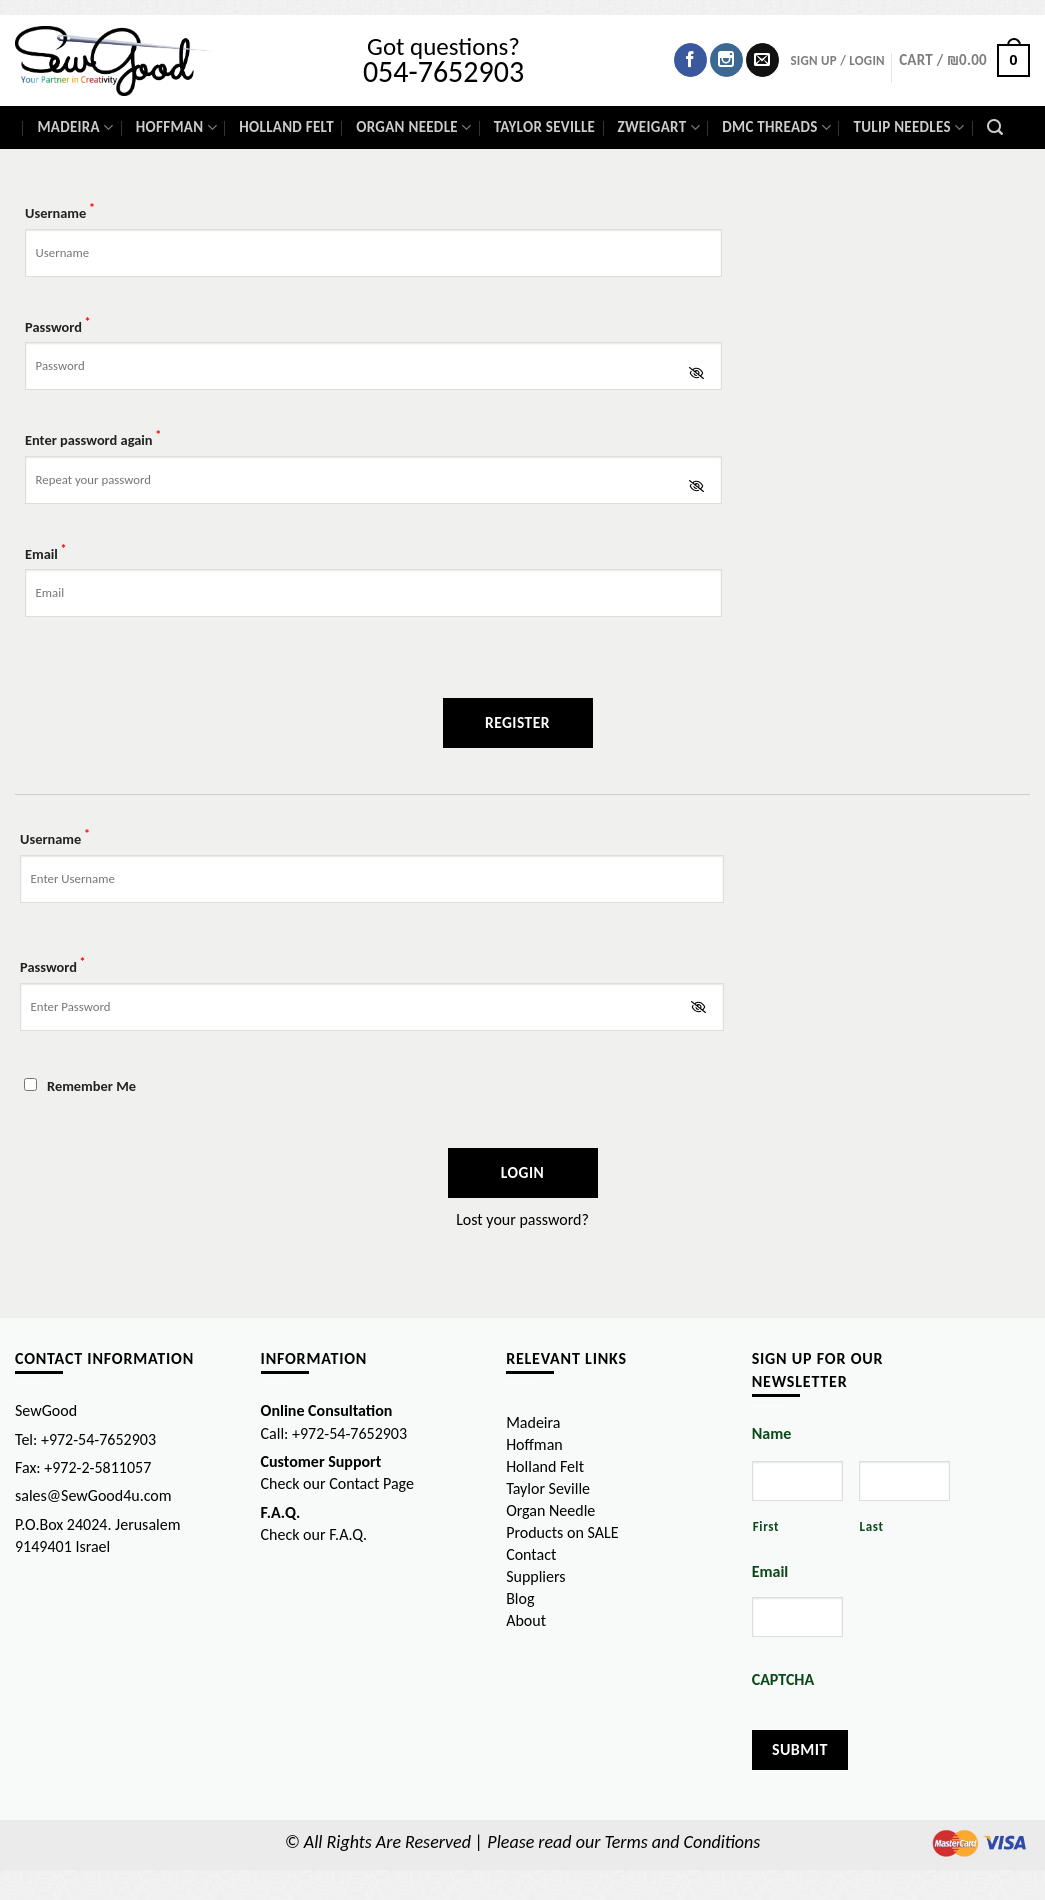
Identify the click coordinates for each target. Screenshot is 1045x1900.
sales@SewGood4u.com (93, 1495)
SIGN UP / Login (837, 60)
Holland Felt (286, 127)
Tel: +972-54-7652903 (85, 1439)
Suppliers (535, 1576)
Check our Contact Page (337, 1483)
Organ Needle (413, 127)
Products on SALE (562, 1532)
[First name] (797, 1481)
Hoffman (176, 127)
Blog (520, 1598)
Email (46, 552)
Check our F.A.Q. (314, 1534)
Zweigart (659, 127)
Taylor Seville (544, 127)
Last (872, 1526)
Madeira (75, 127)
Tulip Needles (908, 127)
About (526, 1620)
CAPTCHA (783, 1679)
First (766, 1526)
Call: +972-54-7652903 (334, 1433)
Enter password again (93, 438)
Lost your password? (522, 1219)
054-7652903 (443, 71)
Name (772, 1433)
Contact (531, 1554)
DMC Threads (776, 127)
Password (58, 325)
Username (60, 211)
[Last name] (904, 1481)
